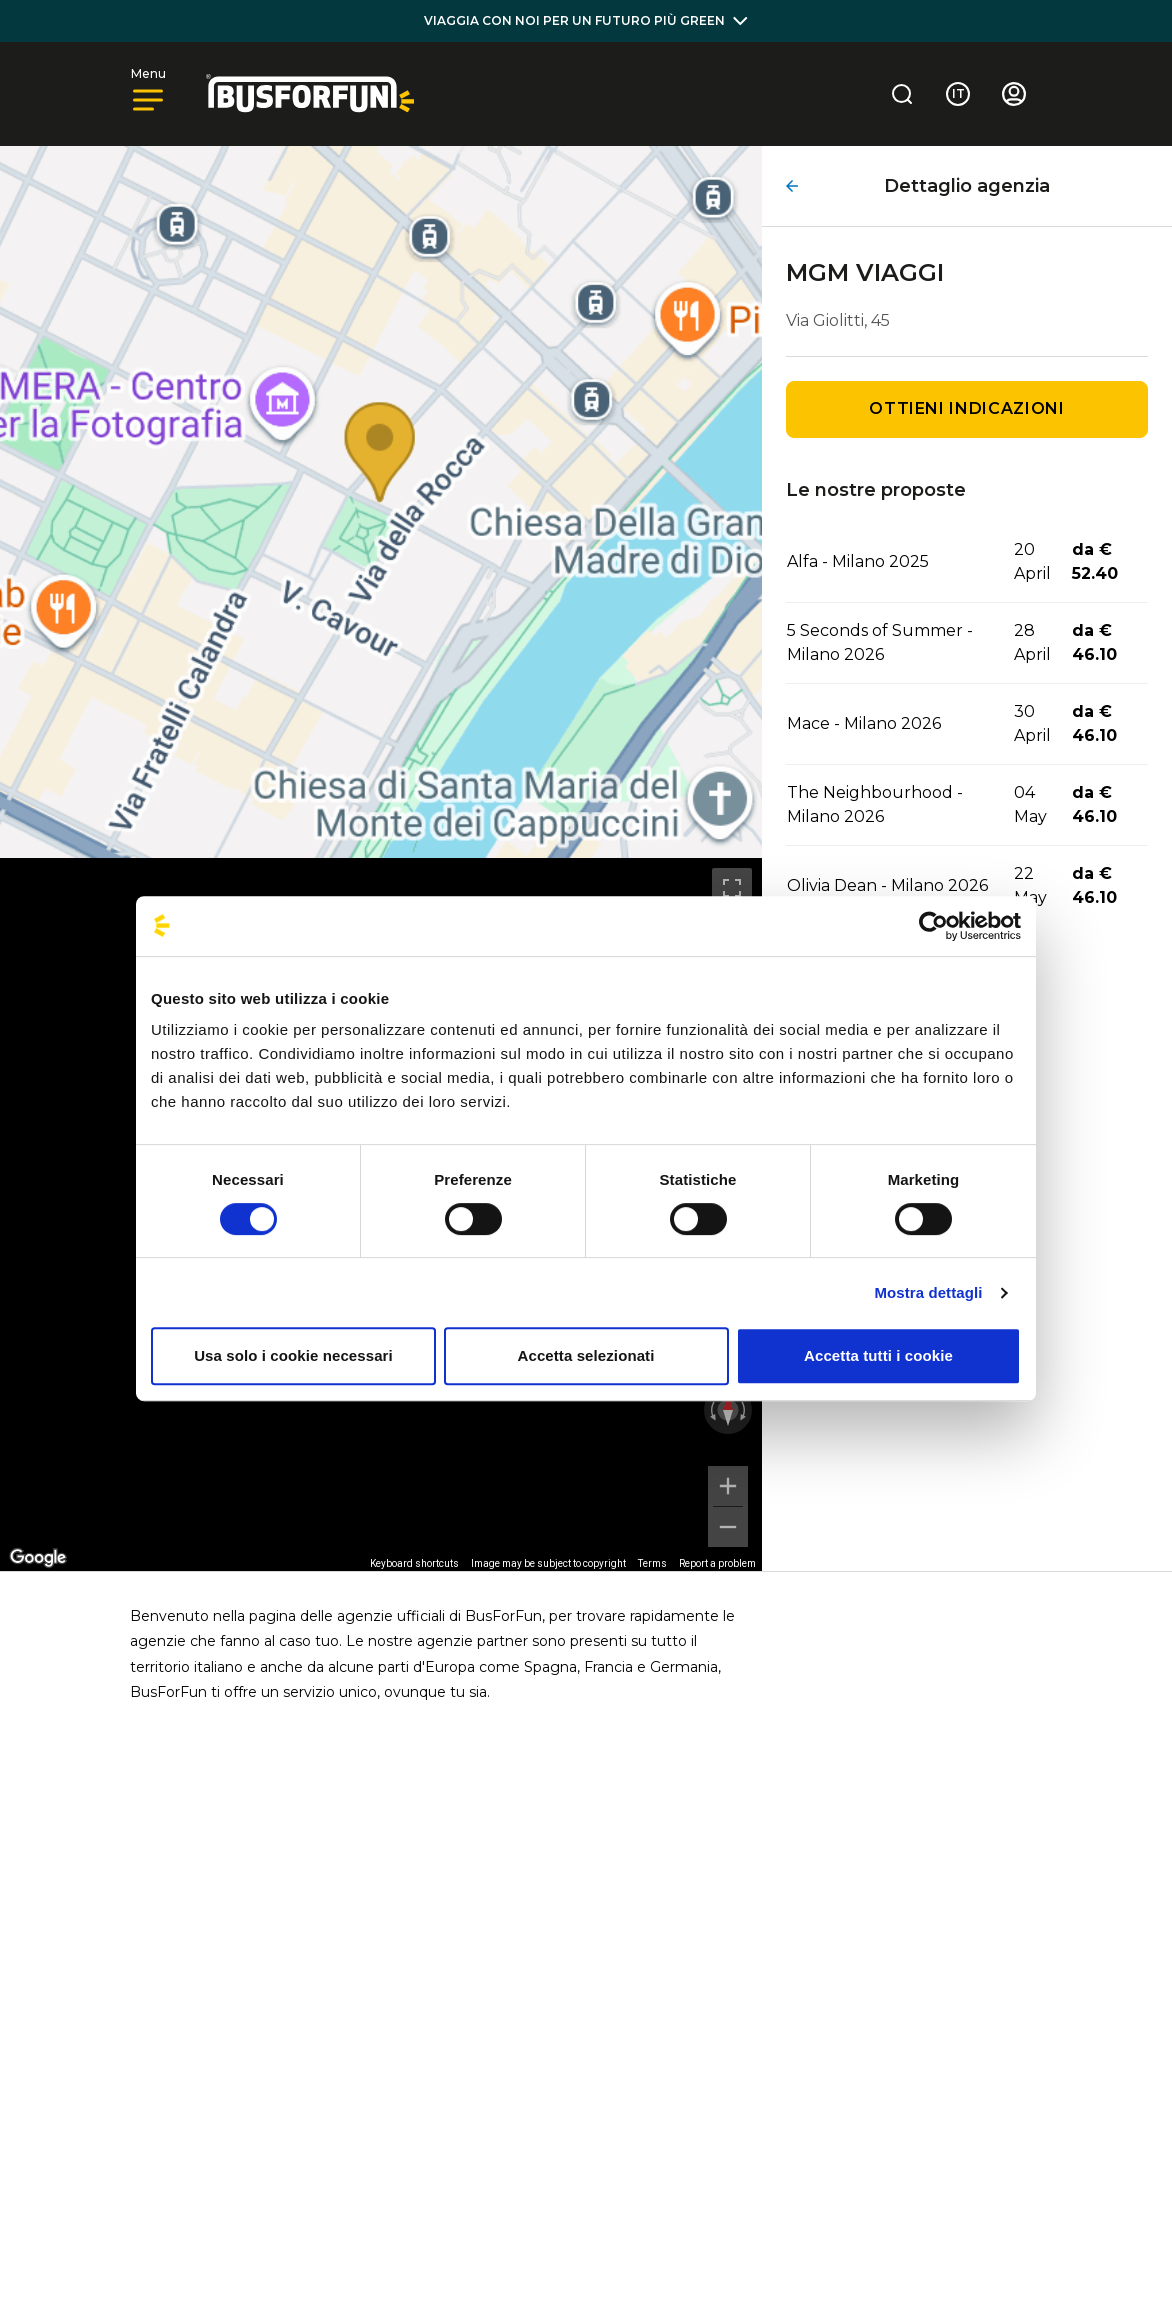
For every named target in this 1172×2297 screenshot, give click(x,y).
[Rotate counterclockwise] (711, 1410)
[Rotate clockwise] (745, 1410)
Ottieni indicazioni (966, 408)
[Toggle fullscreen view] (732, 888)
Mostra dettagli (928, 1292)
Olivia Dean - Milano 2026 (887, 885)
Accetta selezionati (586, 1355)
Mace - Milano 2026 (864, 723)
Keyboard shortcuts (414, 1563)
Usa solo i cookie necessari (293, 1355)
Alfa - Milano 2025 (858, 561)
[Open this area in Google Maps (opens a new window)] (38, 1558)
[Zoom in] (728, 1486)
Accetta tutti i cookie (878, 1355)
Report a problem (717, 1563)
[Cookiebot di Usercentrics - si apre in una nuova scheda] (933, 926)
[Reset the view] (728, 1410)
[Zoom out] (728, 1527)
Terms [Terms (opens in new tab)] (652, 1563)
